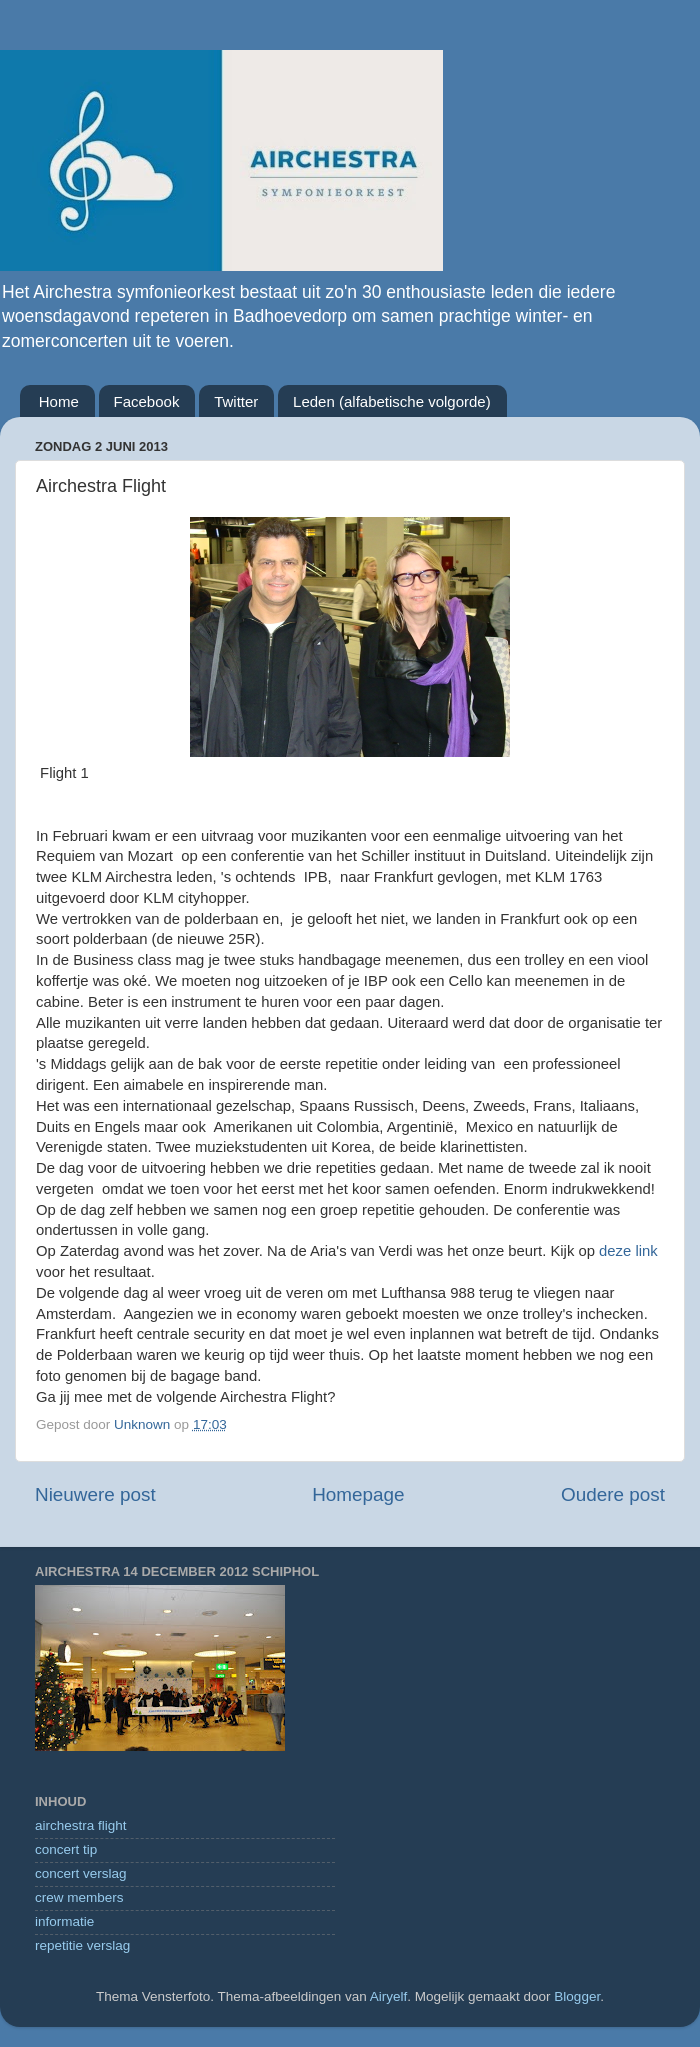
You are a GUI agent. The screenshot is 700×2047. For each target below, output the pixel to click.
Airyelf (389, 1996)
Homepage (358, 1494)
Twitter (236, 401)
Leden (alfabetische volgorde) (392, 401)
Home (59, 401)
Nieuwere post (95, 1494)
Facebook (147, 401)
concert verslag (81, 1873)
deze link (628, 1251)
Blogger (577, 1996)
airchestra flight (81, 1825)
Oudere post (613, 1494)
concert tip (66, 1849)
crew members (79, 1897)
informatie (64, 1921)
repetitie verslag (82, 1945)
